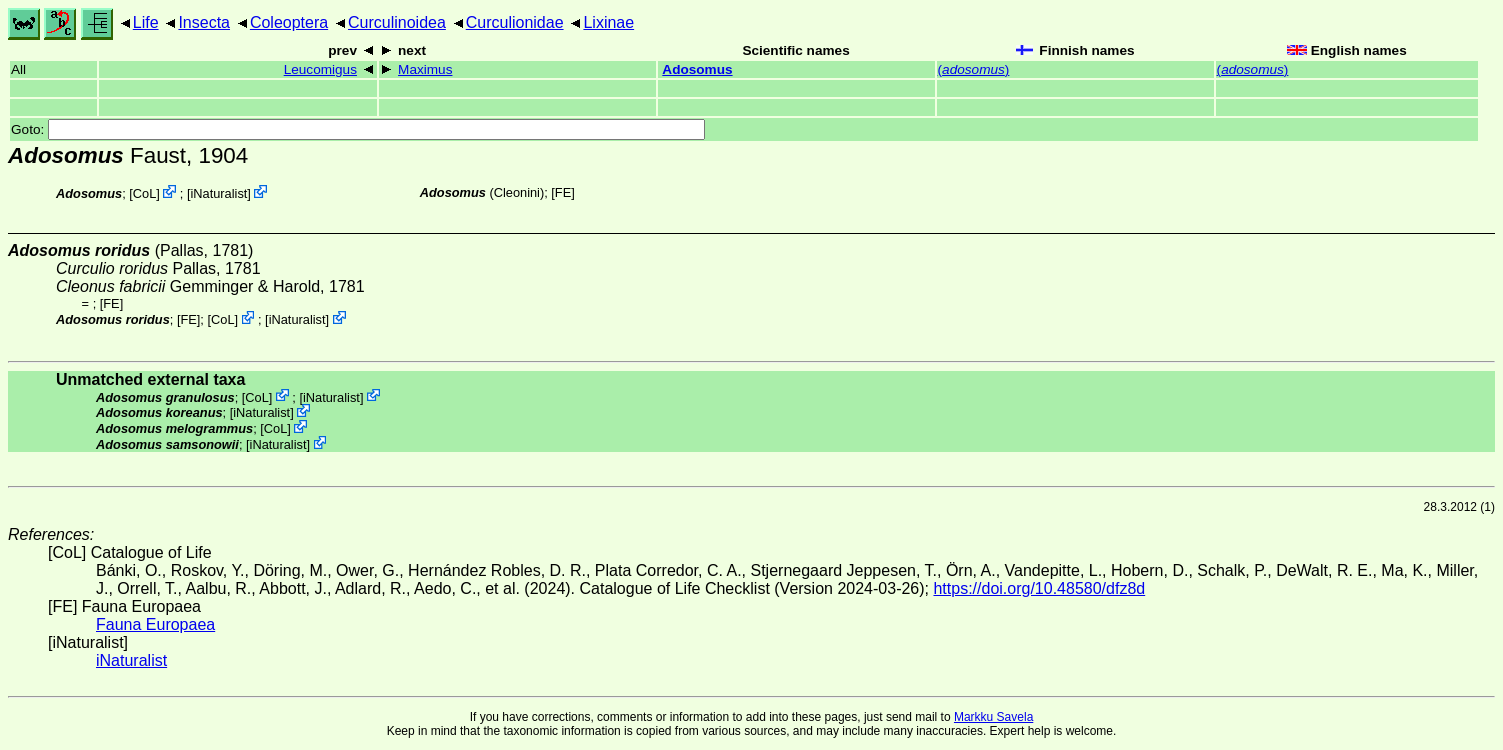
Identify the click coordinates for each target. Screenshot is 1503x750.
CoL (144, 193)
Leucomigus (320, 69)
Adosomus (697, 69)
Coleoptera (289, 22)
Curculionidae (515, 22)
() (974, 69)
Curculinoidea (397, 22)
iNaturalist (218, 193)
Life (146, 22)
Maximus (425, 69)
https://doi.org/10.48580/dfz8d (1039, 588)
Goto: (358, 129)
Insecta (204, 22)
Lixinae (608, 22)
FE (563, 192)
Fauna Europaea (155, 624)
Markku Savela (993, 717)
